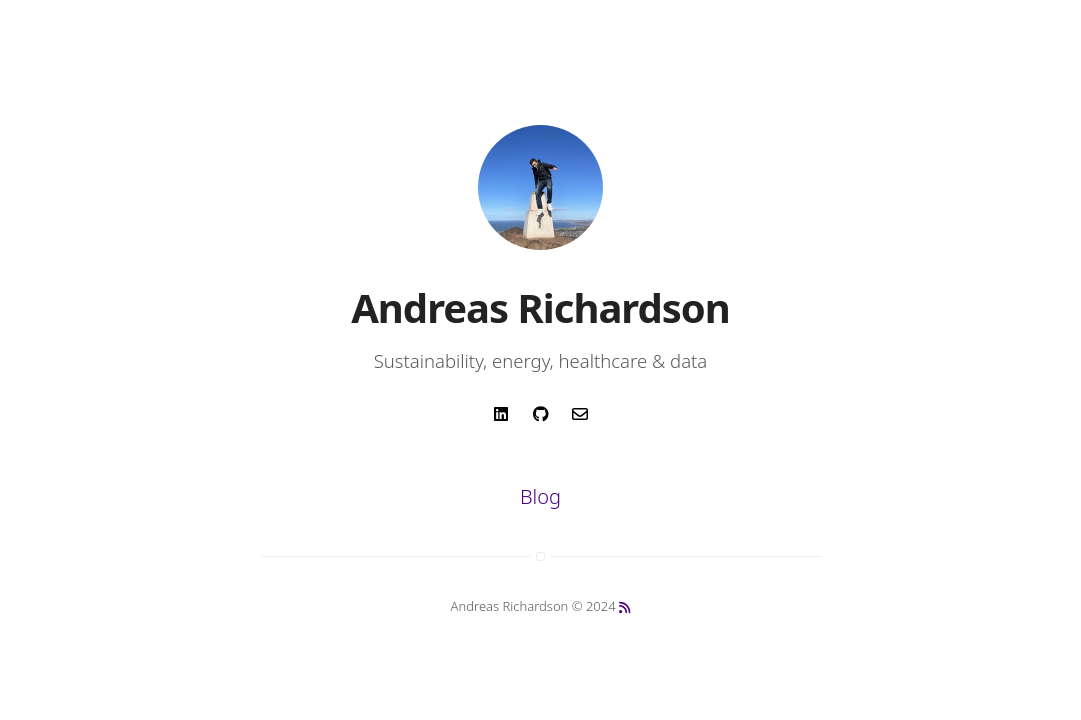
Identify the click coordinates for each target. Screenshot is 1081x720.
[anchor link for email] (579, 420)
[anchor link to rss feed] (624, 608)
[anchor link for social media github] (540, 420)
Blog (540, 496)
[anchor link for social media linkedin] (501, 420)
